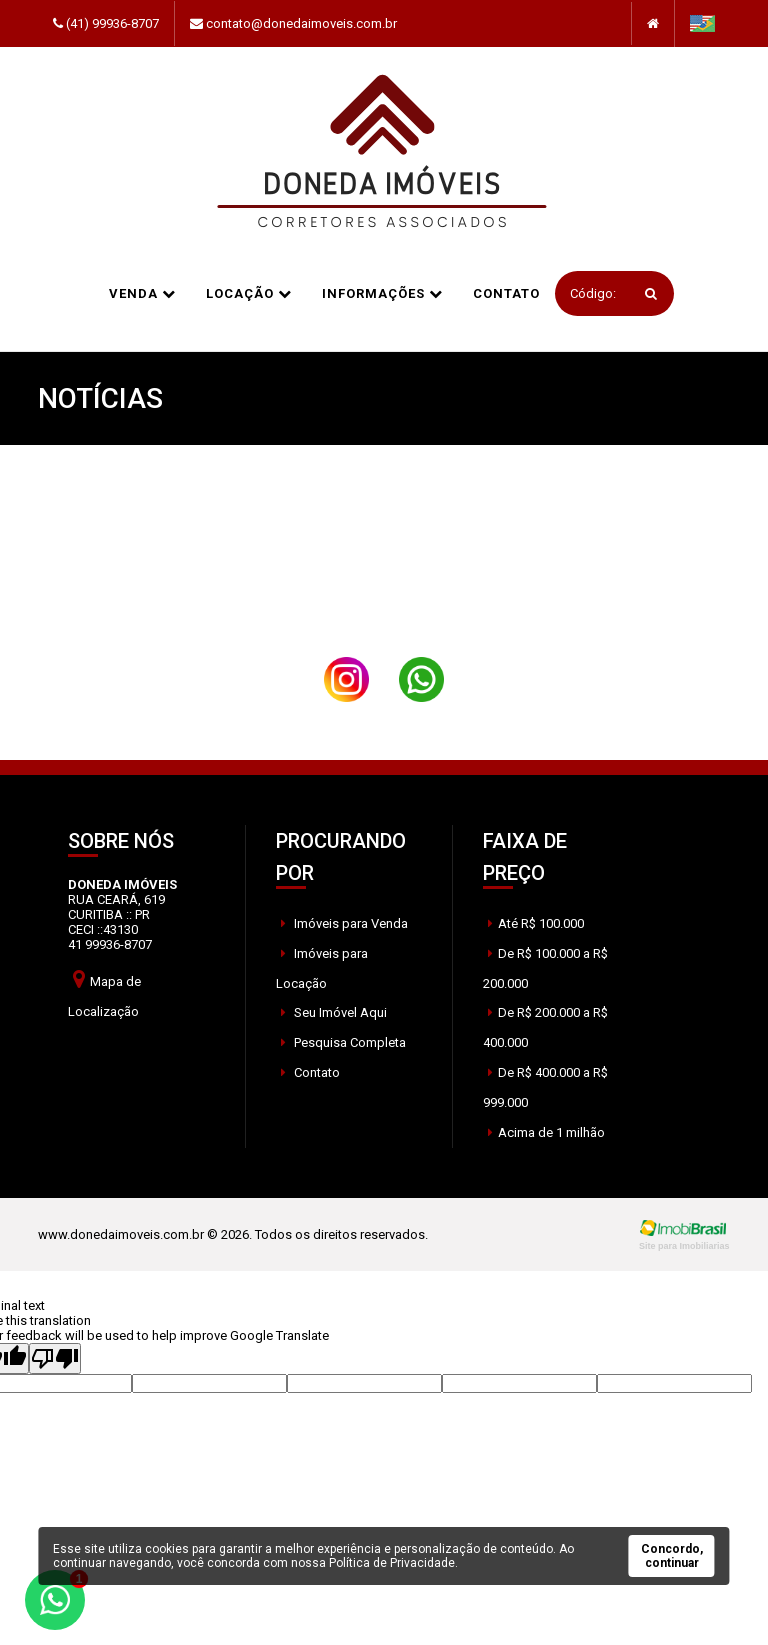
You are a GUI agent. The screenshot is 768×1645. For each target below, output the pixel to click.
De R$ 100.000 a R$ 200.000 (545, 968)
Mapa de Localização (104, 993)
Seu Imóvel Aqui (334, 1012)
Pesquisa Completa (343, 1042)
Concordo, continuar (672, 1556)
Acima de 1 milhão (546, 1132)
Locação (249, 293)
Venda (142, 293)
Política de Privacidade (392, 1563)
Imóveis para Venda (344, 923)
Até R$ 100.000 (536, 923)
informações (382, 293)
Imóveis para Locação (322, 968)
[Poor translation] (55, 1358)
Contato (506, 293)
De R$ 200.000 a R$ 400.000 (545, 1027)
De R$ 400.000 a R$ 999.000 (545, 1087)
